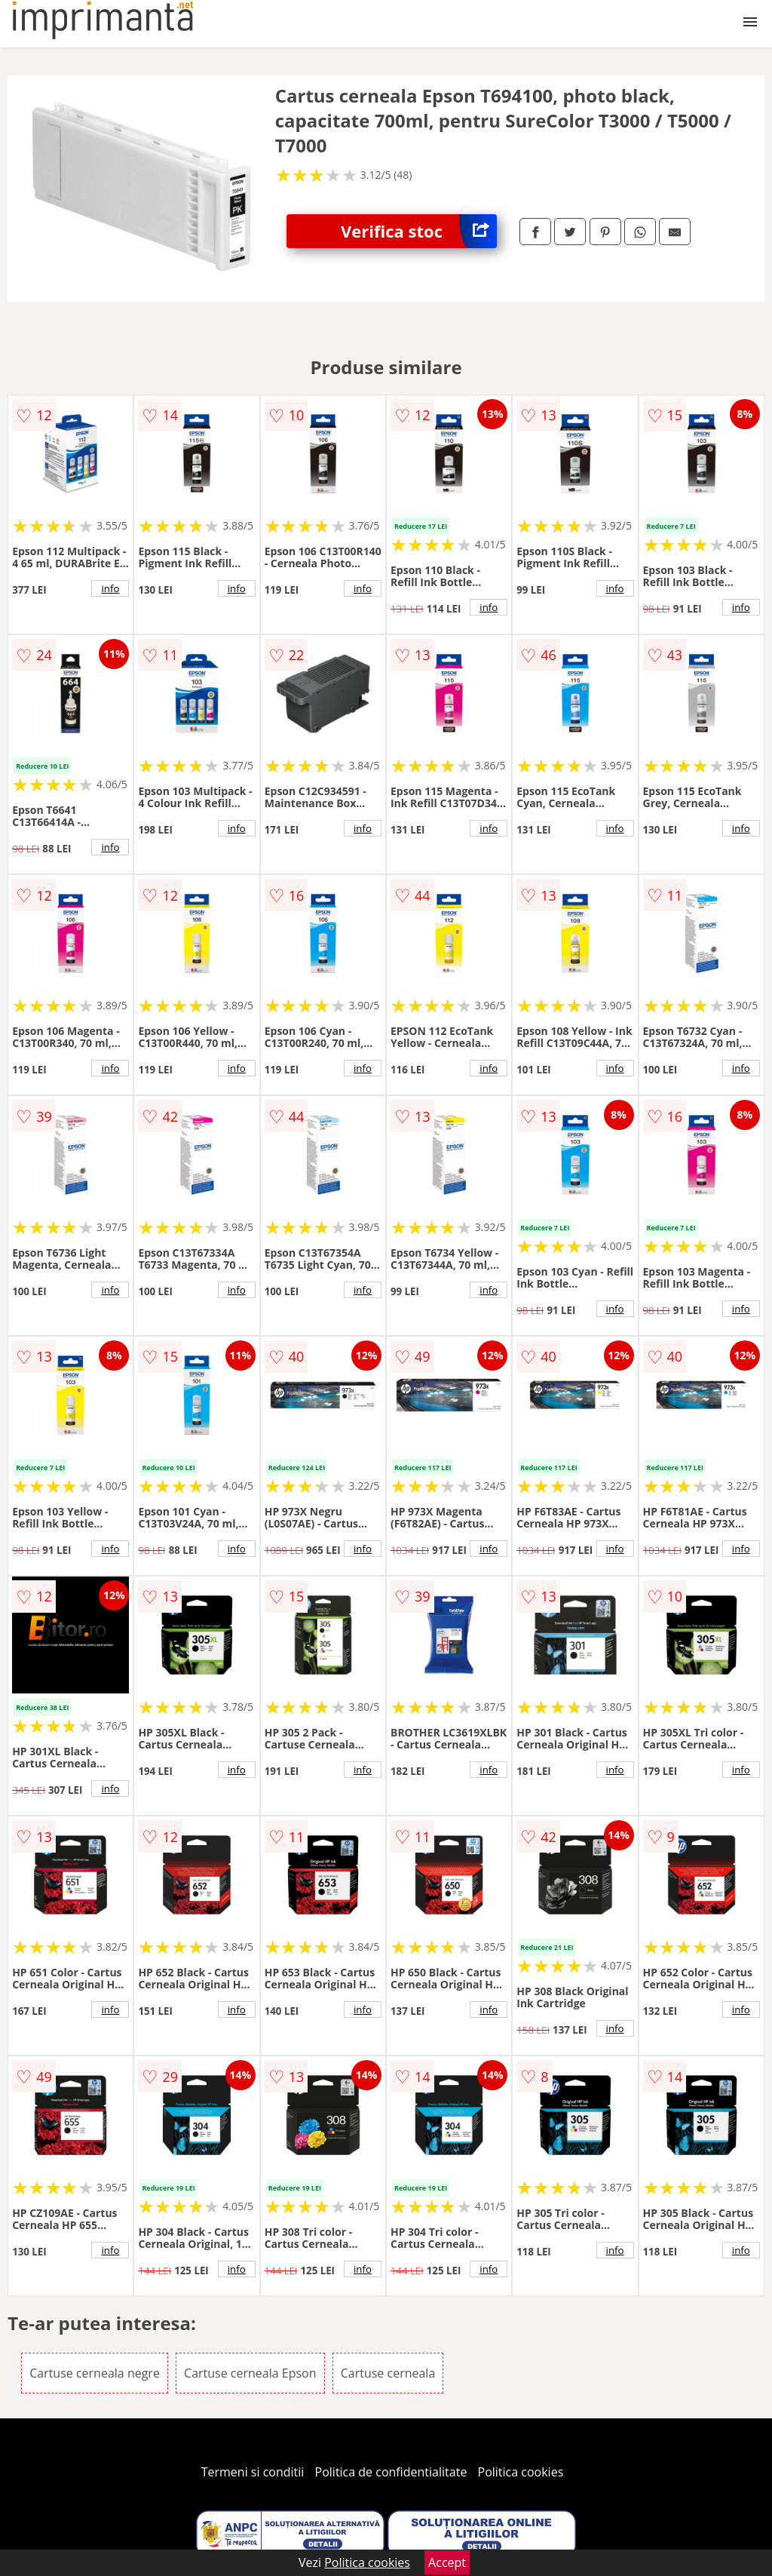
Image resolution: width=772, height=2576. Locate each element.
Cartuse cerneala (388, 2373)
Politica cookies (521, 2472)
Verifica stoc (419, 231)
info (110, 588)
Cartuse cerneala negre (94, 2373)
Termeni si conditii (253, 2472)
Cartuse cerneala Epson (250, 2373)
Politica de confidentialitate (391, 2472)
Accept (447, 2562)
